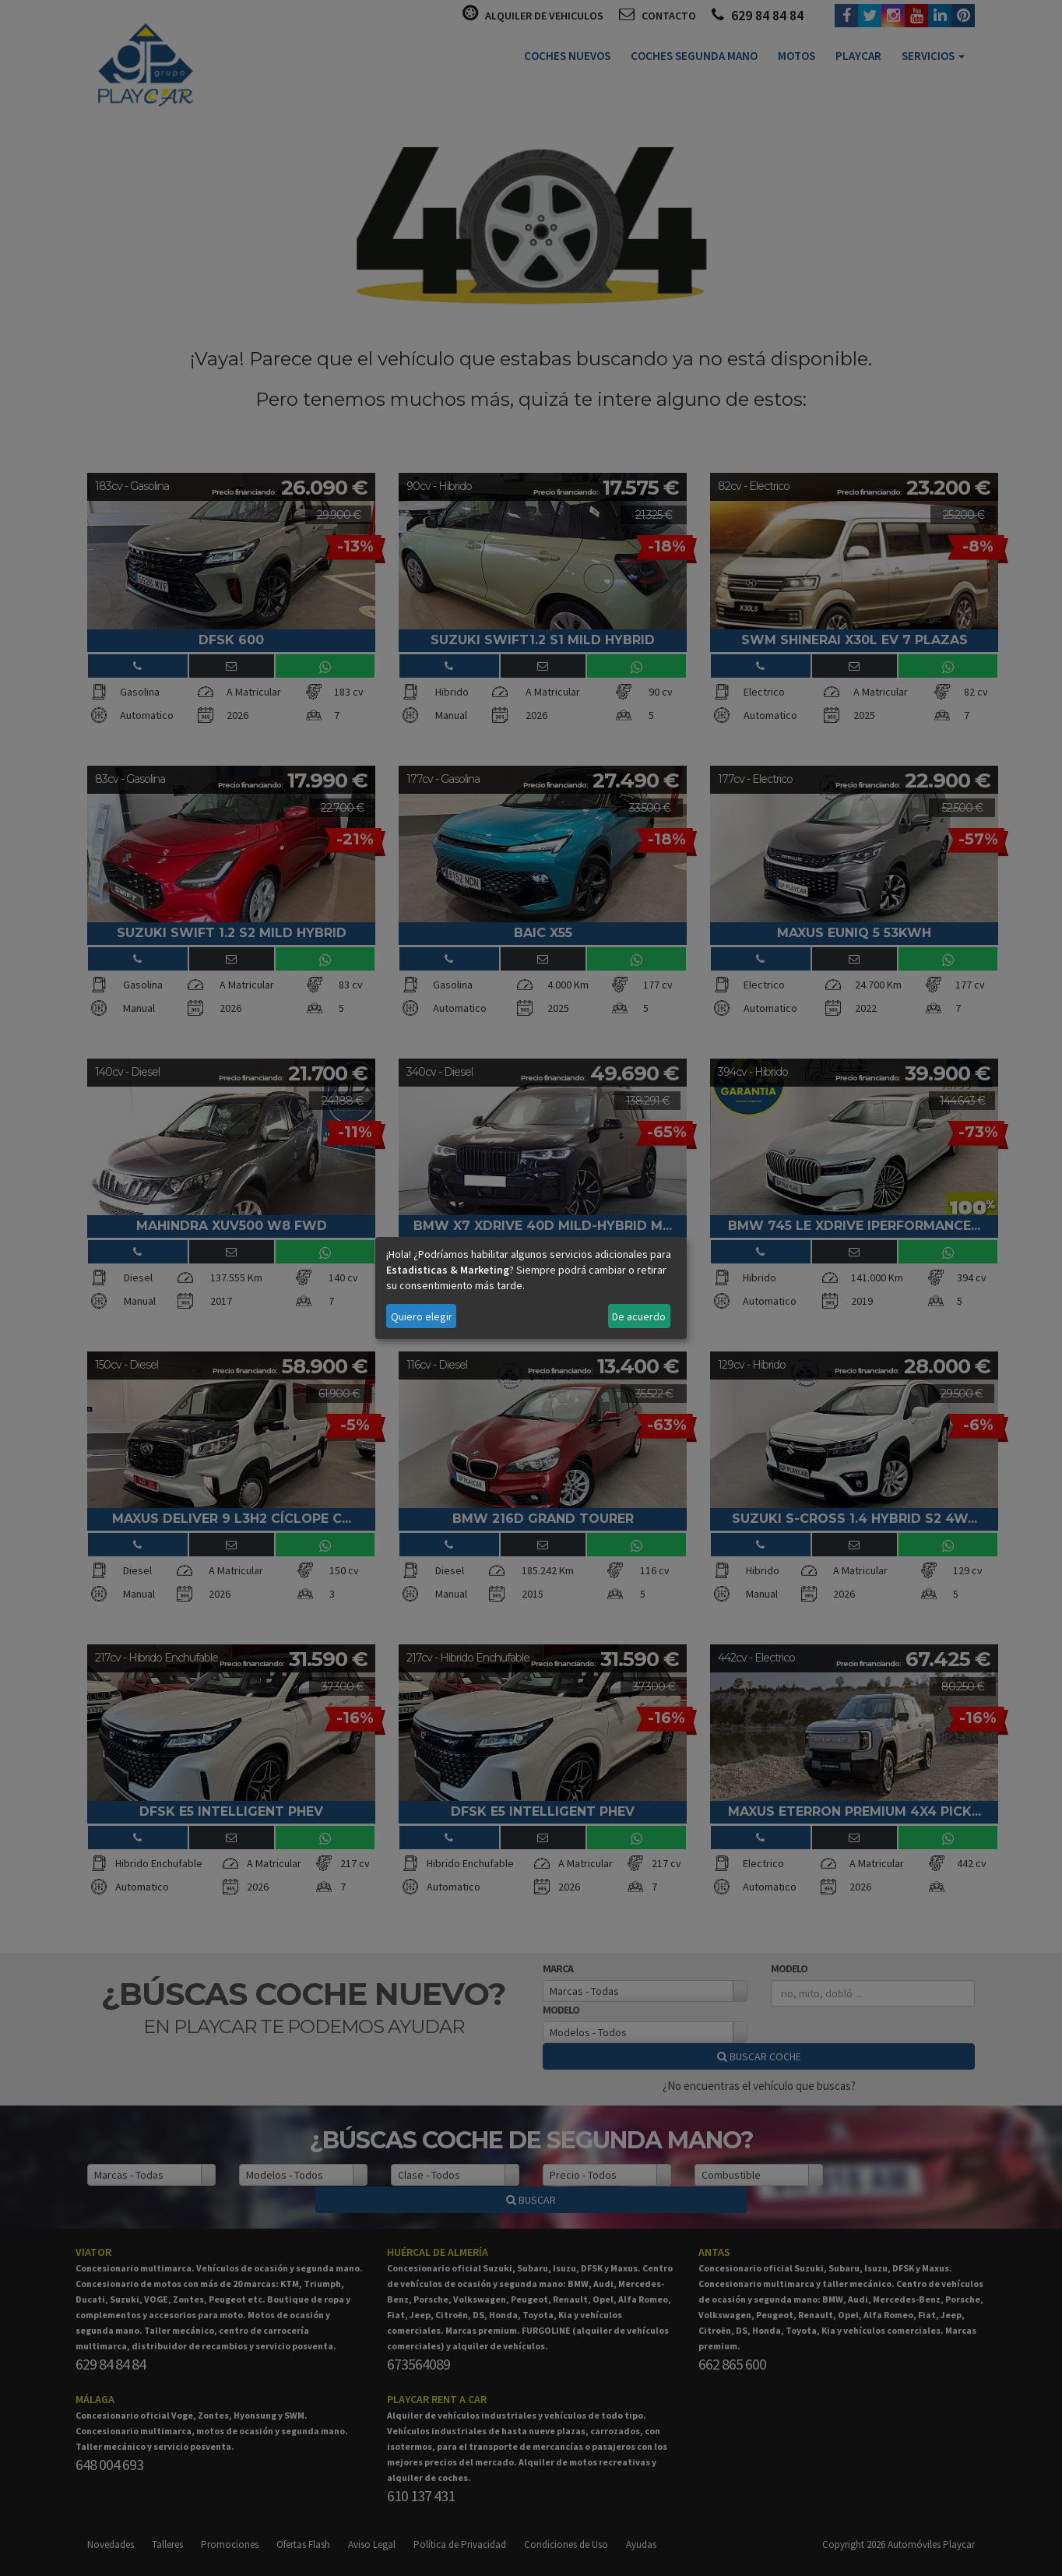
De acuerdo (639, 1316)
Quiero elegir (421, 1316)
